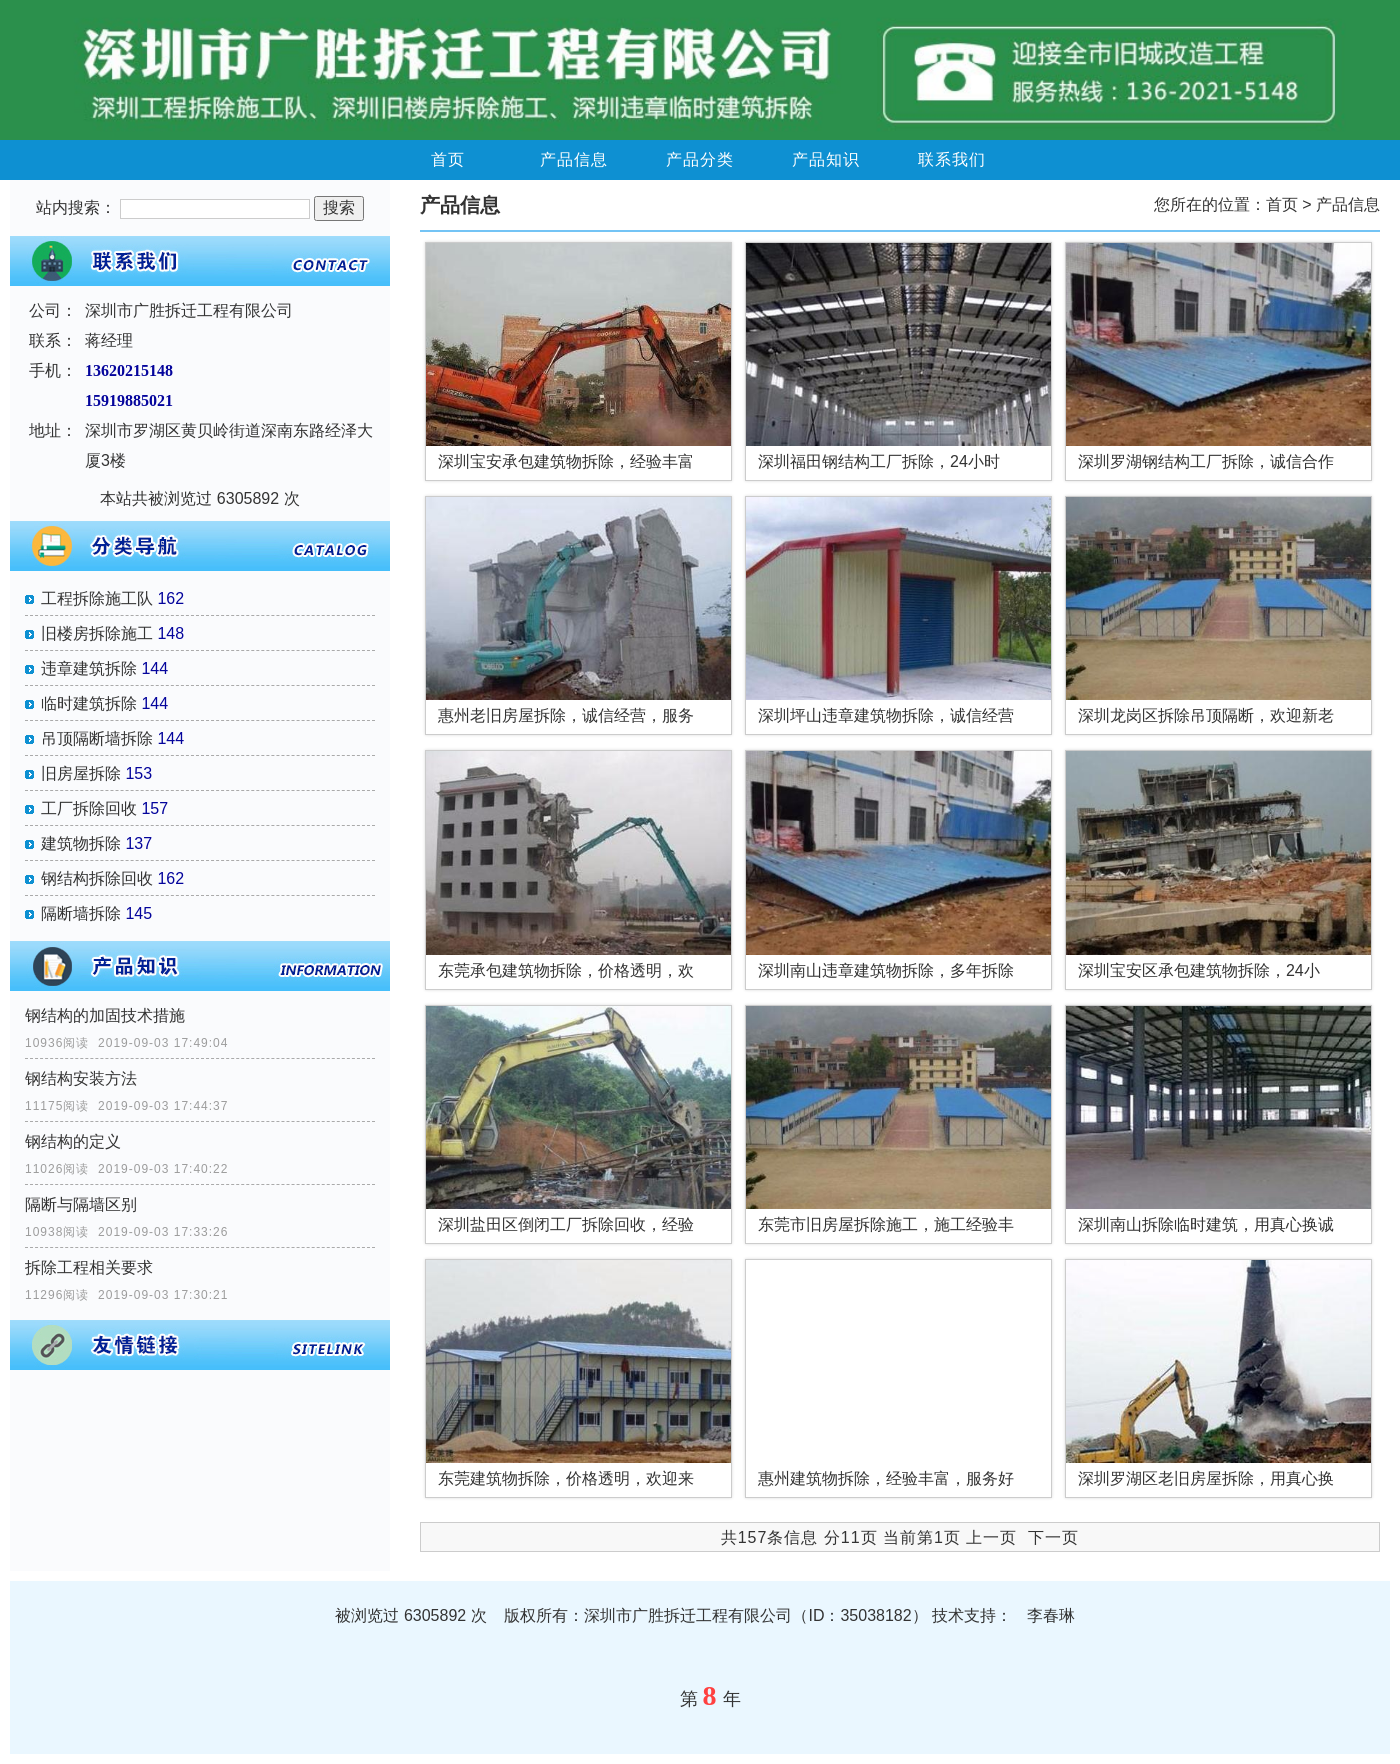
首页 (448, 159)
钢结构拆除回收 (97, 878)
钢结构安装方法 (81, 1078)
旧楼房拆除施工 (97, 633)
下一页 (1053, 1537)
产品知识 (826, 159)
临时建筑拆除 (89, 703)
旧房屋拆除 (81, 773)
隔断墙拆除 (81, 913)
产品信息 (574, 159)
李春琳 (1051, 1615)
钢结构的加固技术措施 (105, 1015)
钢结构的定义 (73, 1141)
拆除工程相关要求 (89, 1267)
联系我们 (952, 159)
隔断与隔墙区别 (81, 1204)
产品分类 (700, 159)
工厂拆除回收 (89, 808)
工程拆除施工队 (97, 598)
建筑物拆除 (81, 843)
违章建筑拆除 (89, 668)
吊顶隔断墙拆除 (97, 738)
